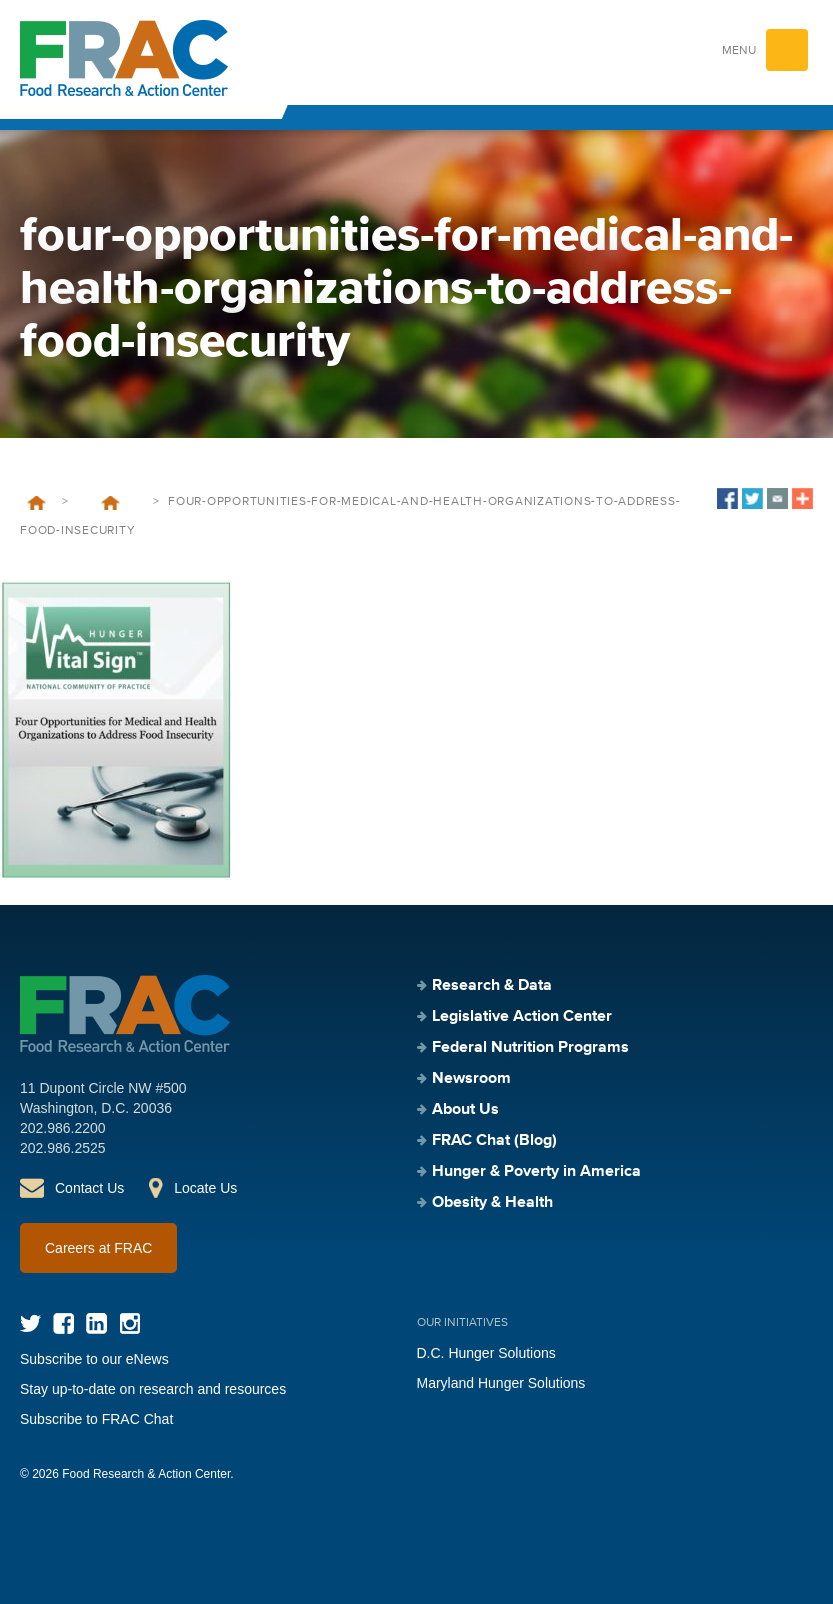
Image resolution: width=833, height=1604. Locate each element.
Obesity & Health (492, 1203)
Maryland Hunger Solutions (501, 1383)
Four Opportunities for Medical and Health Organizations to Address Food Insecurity (110, 503)
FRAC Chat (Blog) (494, 1141)
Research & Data (492, 986)
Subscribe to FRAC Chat (96, 1419)
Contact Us (89, 1188)
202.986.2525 (63, 1148)
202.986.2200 (63, 1128)
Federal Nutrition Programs (530, 1048)
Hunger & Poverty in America (536, 1172)
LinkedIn (96, 1323)
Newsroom (471, 1079)
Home (36, 503)
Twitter (30, 1323)
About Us (465, 1110)
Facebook (63, 1323)
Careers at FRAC (98, 1248)
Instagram (129, 1323)
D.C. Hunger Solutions (486, 1353)
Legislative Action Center (522, 1017)
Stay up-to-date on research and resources (153, 1389)
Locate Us (205, 1188)
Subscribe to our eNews (94, 1359)
